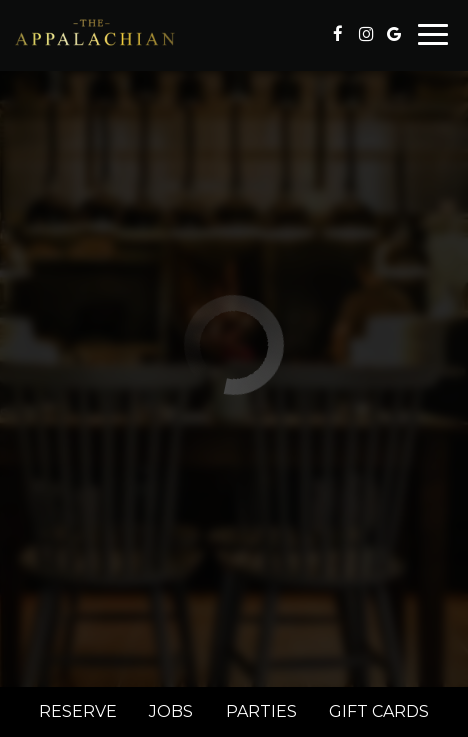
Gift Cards (379, 711)
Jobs (171, 711)
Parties (261, 711)
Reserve (78, 711)
